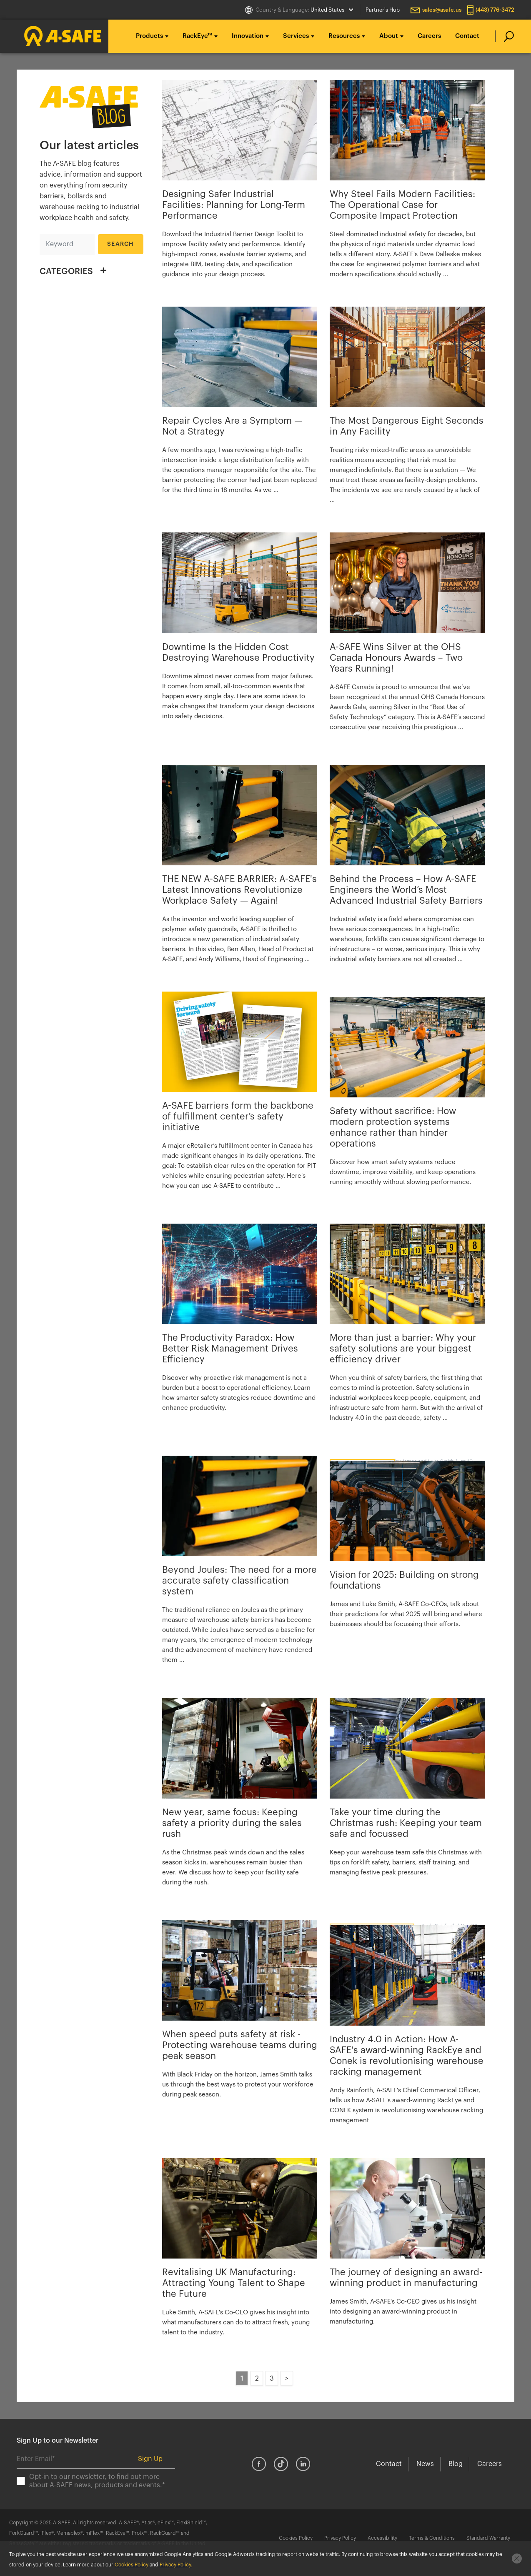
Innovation (247, 36)
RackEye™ (197, 36)
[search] (504, 36)
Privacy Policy (340, 2538)
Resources (344, 36)
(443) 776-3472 (495, 9)
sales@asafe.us (441, 9)
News (425, 2464)
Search (120, 244)
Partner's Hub (383, 9)
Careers (429, 36)
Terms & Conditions (432, 2538)
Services (296, 36)
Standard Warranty (488, 2538)
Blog (455, 2464)
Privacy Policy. (176, 2564)
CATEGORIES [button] (66, 271)
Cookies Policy (296, 2538)
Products (149, 36)
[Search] (67, 244)
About (388, 36)
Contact (467, 36)
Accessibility (382, 2538)
